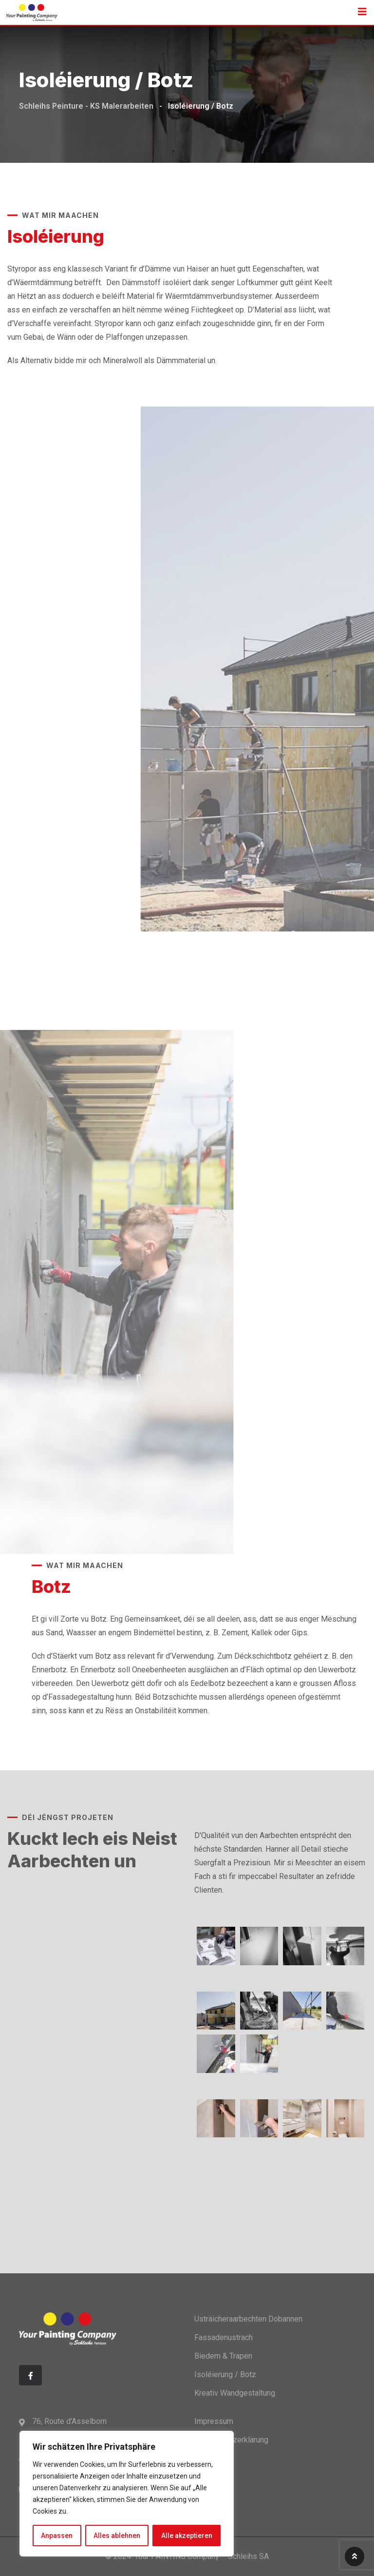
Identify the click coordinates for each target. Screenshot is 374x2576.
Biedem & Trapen (223, 2356)
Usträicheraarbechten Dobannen (248, 2319)
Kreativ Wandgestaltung (234, 2393)
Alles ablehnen (117, 2535)
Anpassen (57, 2535)
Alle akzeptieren (186, 2535)
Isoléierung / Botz (225, 2374)
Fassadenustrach (223, 2337)
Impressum (213, 2421)
